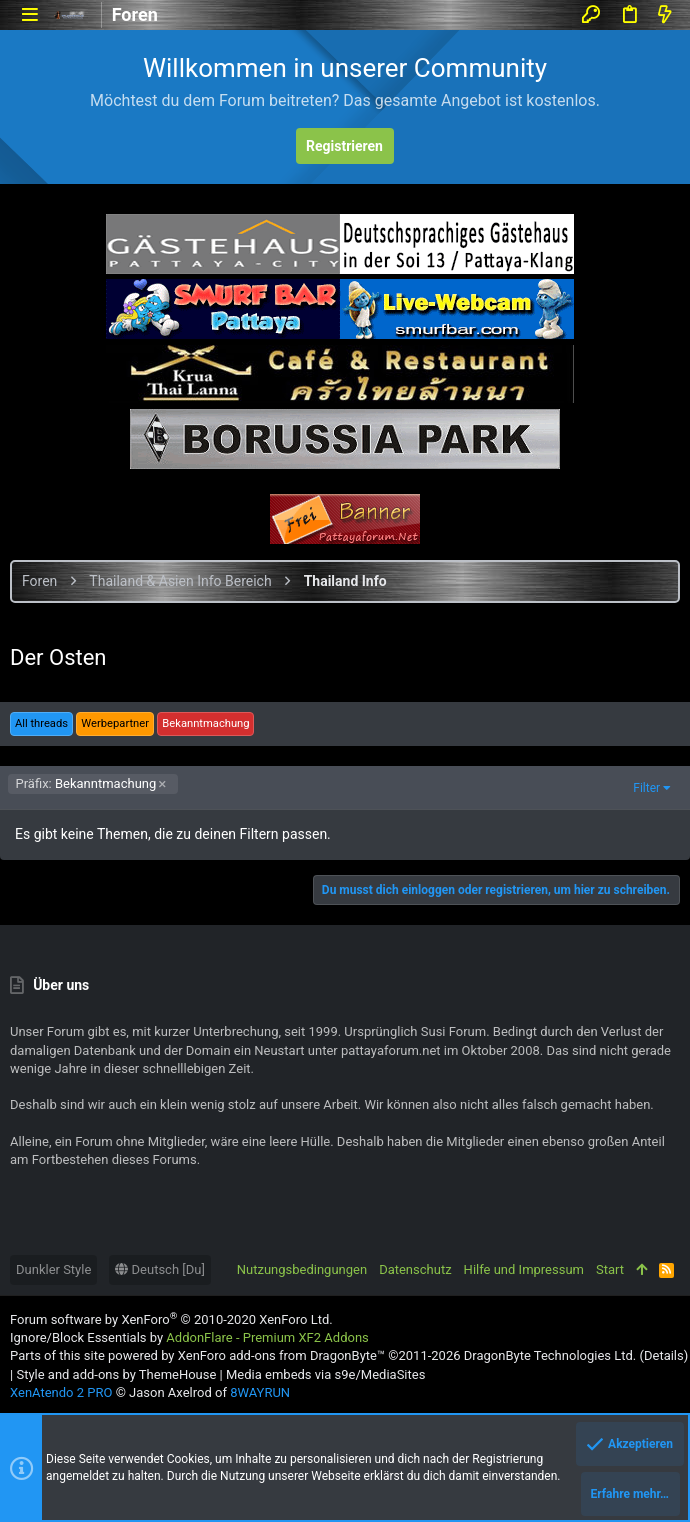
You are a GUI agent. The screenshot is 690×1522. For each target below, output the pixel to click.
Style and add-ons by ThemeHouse (116, 1374)
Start (610, 1269)
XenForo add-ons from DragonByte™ (281, 1355)
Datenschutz (415, 1269)
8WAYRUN (260, 1392)
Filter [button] (646, 788)
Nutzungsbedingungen (302, 1269)
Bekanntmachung (86, 783)
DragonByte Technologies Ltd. (550, 1355)
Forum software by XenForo (171, 1319)
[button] (29, 14)
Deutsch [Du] (160, 1269)
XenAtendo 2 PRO (61, 1392)
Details (664, 1355)
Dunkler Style (53, 1269)
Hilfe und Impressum (524, 1269)
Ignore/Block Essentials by (189, 1337)
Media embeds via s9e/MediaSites (325, 1374)
